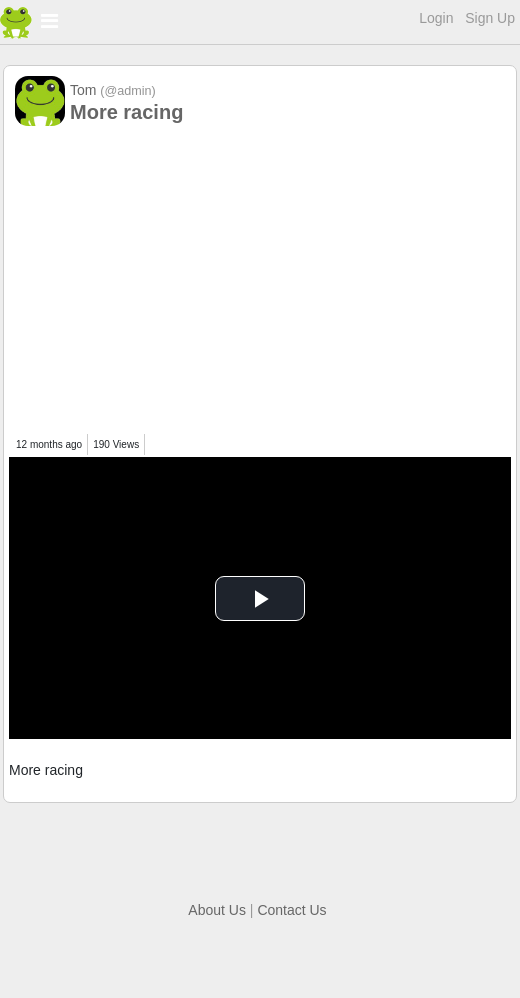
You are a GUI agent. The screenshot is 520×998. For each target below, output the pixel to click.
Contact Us (291, 910)
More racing (126, 112)
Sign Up (490, 18)
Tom (113, 90)
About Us (217, 910)
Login (436, 18)
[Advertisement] (260, 284)
